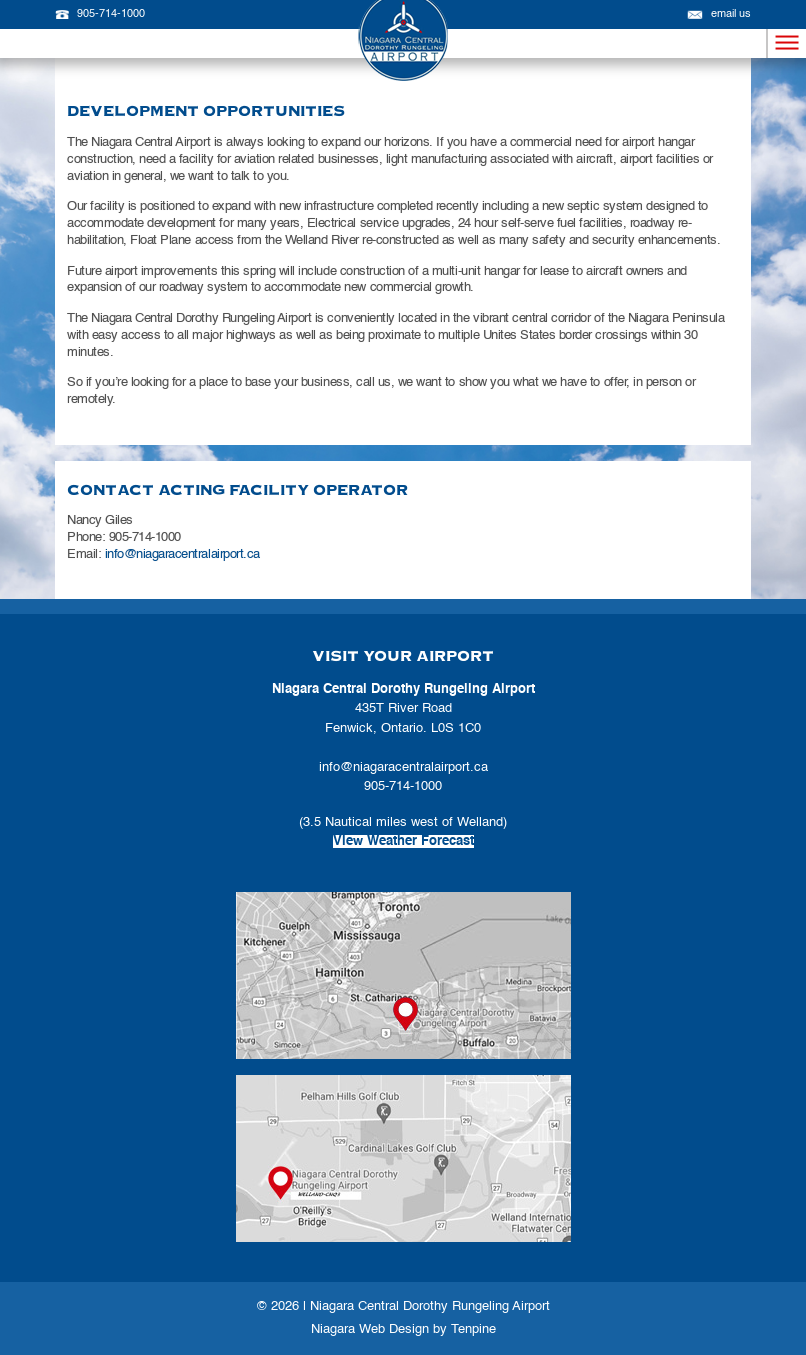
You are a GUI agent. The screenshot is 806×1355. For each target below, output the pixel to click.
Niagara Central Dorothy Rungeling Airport (430, 1306)
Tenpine (473, 1329)
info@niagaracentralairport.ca (182, 554)
